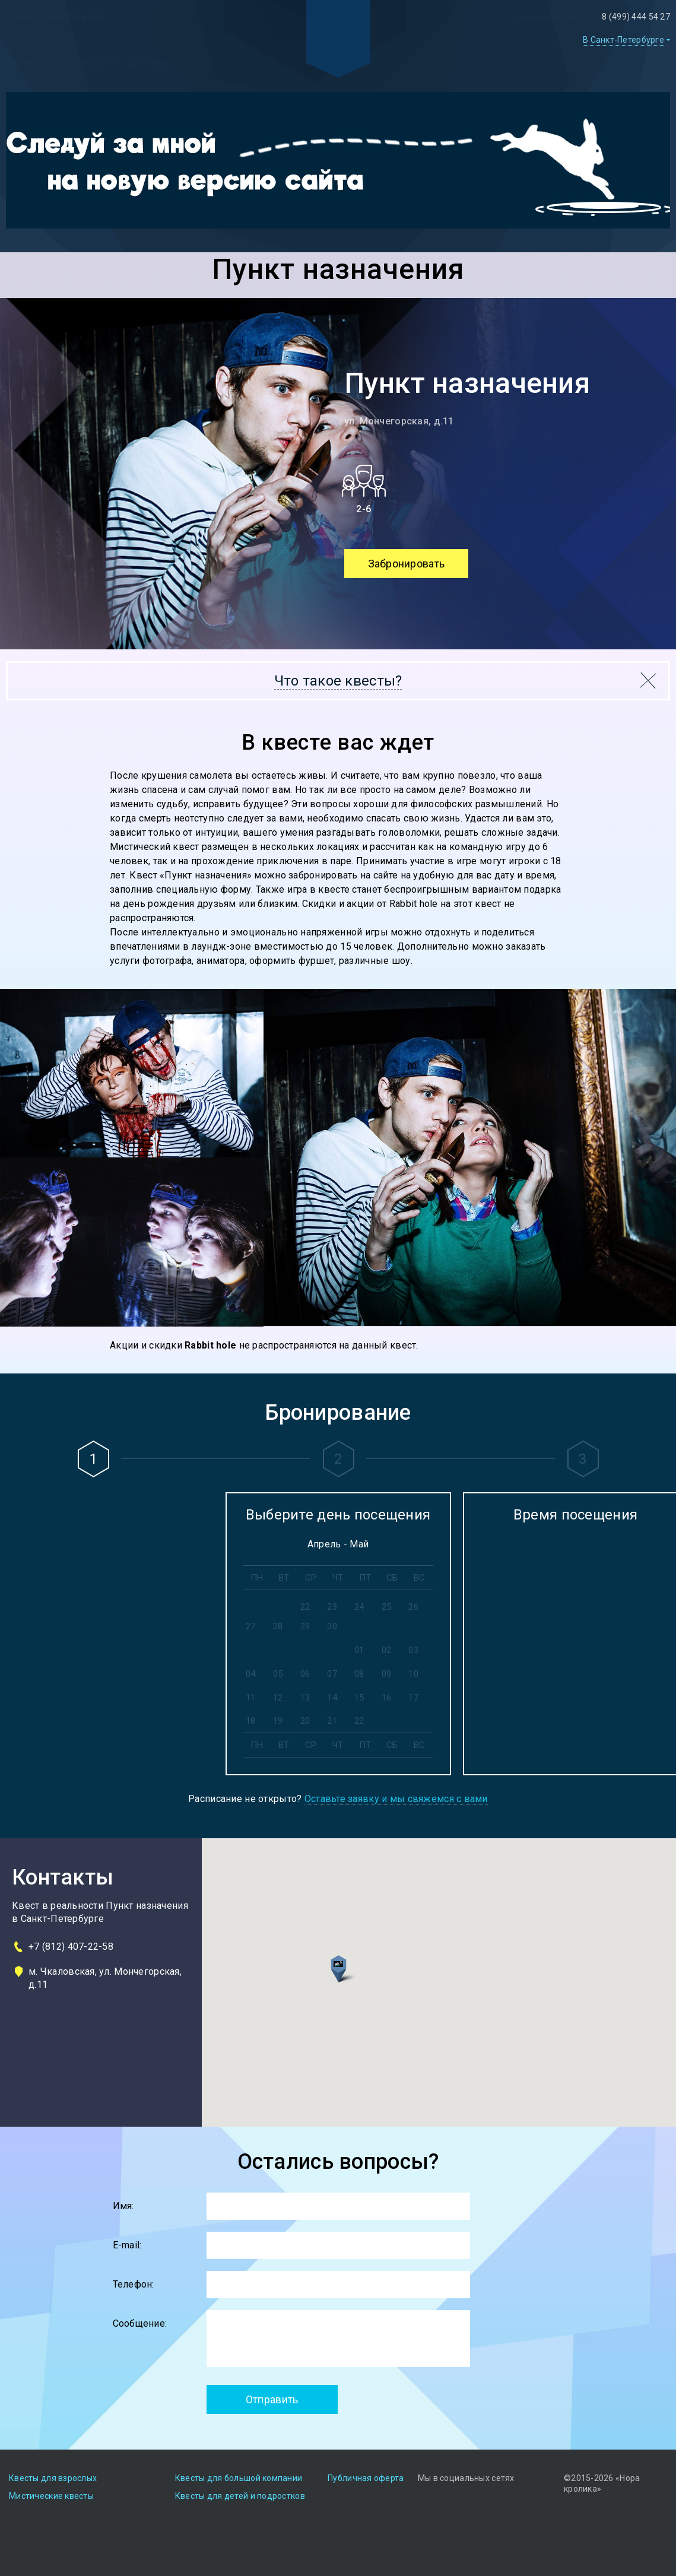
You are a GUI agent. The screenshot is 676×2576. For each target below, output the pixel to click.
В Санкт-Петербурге (623, 40)
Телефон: (133, 2284)
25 (387, 1606)
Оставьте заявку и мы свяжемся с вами (396, 1799)
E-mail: (127, 2245)
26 (413, 1606)
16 (387, 1697)
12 (278, 1697)
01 (359, 1650)
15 (359, 1697)
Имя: (123, 2206)
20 (305, 1720)
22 (305, 1606)
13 (305, 1697)
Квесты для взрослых (53, 2478)
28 (278, 1626)
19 (278, 1720)
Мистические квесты (51, 2496)
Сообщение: (140, 2323)
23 (332, 1606)
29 (305, 1626)
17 (413, 1697)
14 (332, 1697)
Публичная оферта (366, 2478)
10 (413, 1673)
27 (251, 1626)
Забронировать (406, 563)
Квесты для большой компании (239, 2478)
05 (278, 1673)
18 (251, 1720)
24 (359, 1606)
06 (305, 1673)
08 (359, 1673)
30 (332, 1626)
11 (251, 1697)
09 (387, 1673)
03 (413, 1650)
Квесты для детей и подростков (240, 2496)
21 (332, 1720)
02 (387, 1650)
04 (251, 1673)
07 (332, 1673)
